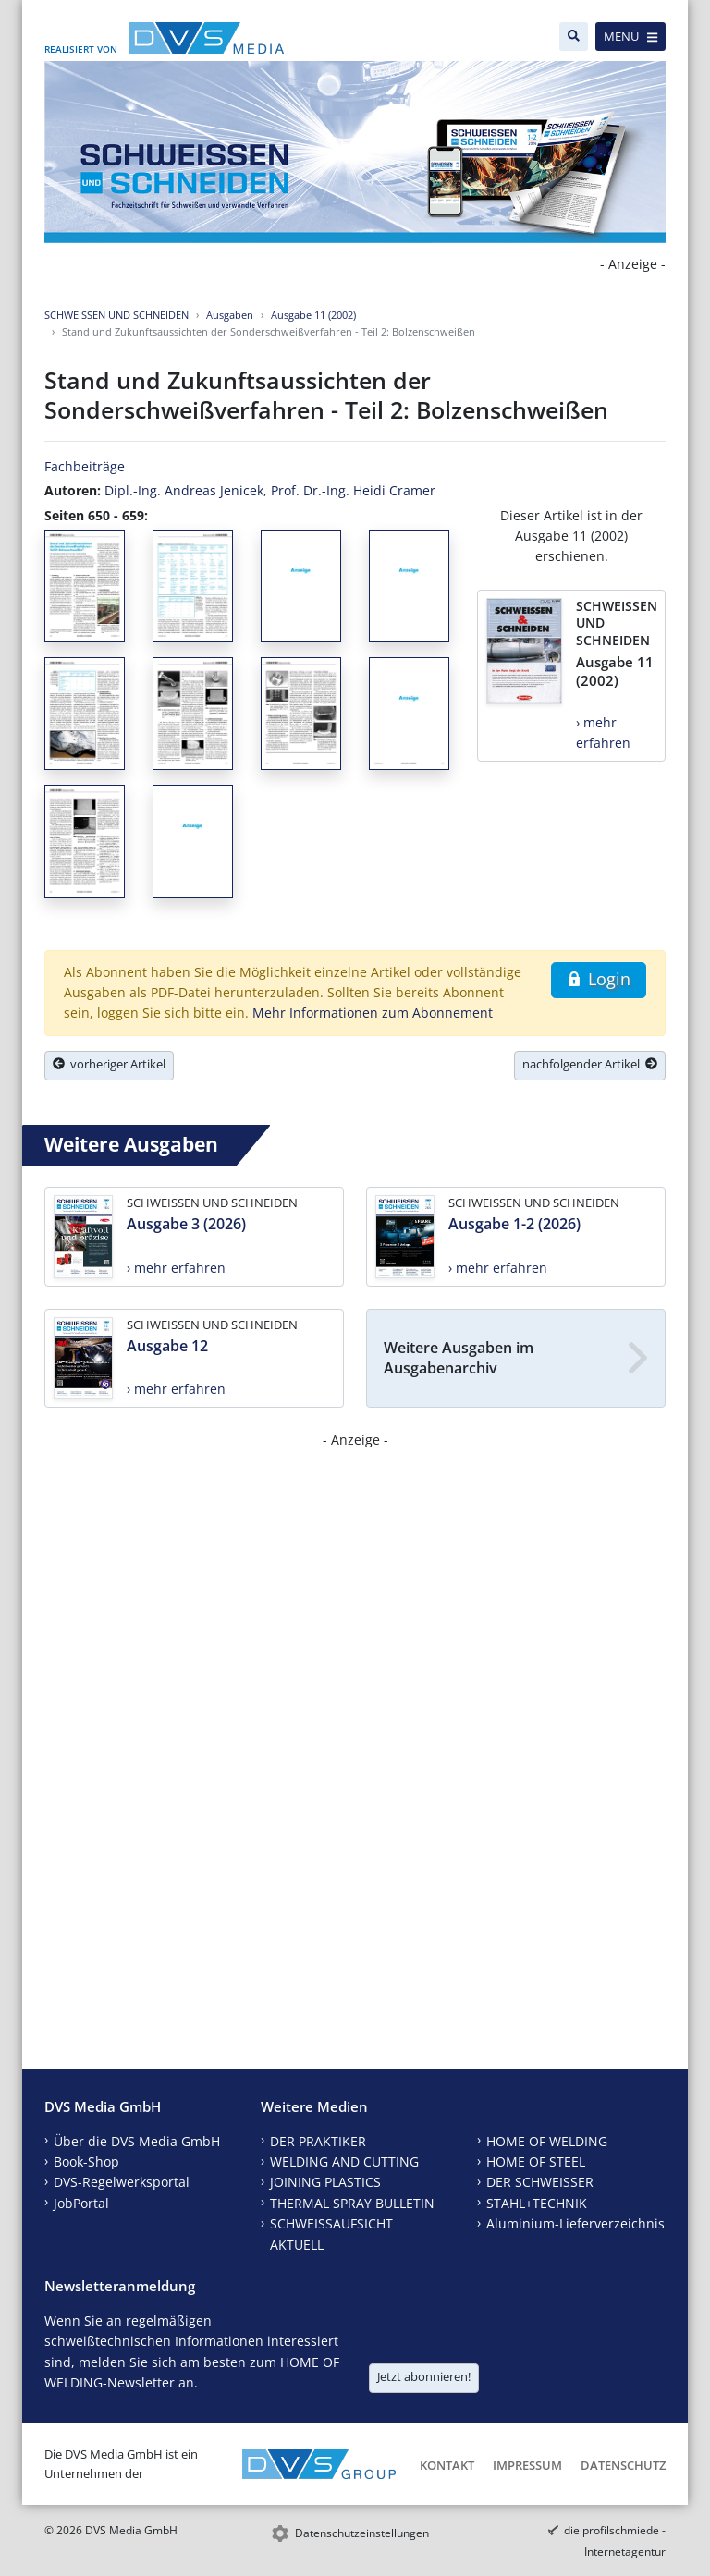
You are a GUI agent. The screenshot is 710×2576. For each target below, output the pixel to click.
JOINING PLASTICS (325, 2182)
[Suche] (573, 36)
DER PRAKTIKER (318, 2141)
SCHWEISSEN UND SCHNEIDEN (116, 315)
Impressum (527, 2465)
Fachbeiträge (84, 466)
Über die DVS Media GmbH (137, 2141)
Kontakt (447, 2465)
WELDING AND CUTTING (344, 2161)
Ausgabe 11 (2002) (313, 315)
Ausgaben (229, 315)
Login (598, 979)
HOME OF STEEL (535, 2161)
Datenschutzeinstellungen (362, 2533)
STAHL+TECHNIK (536, 2203)
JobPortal (81, 2203)
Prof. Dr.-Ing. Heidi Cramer (353, 490)
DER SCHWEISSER (540, 2182)
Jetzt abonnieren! (424, 2376)
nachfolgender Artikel (589, 1064)
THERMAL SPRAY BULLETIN (352, 2203)
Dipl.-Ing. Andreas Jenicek (183, 490)
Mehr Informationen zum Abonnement (372, 1012)
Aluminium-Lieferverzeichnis (575, 2223)
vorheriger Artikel (109, 1064)
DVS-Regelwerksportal (122, 2182)
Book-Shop (86, 2161)
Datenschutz (623, 2465)
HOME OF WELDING (546, 2141)
